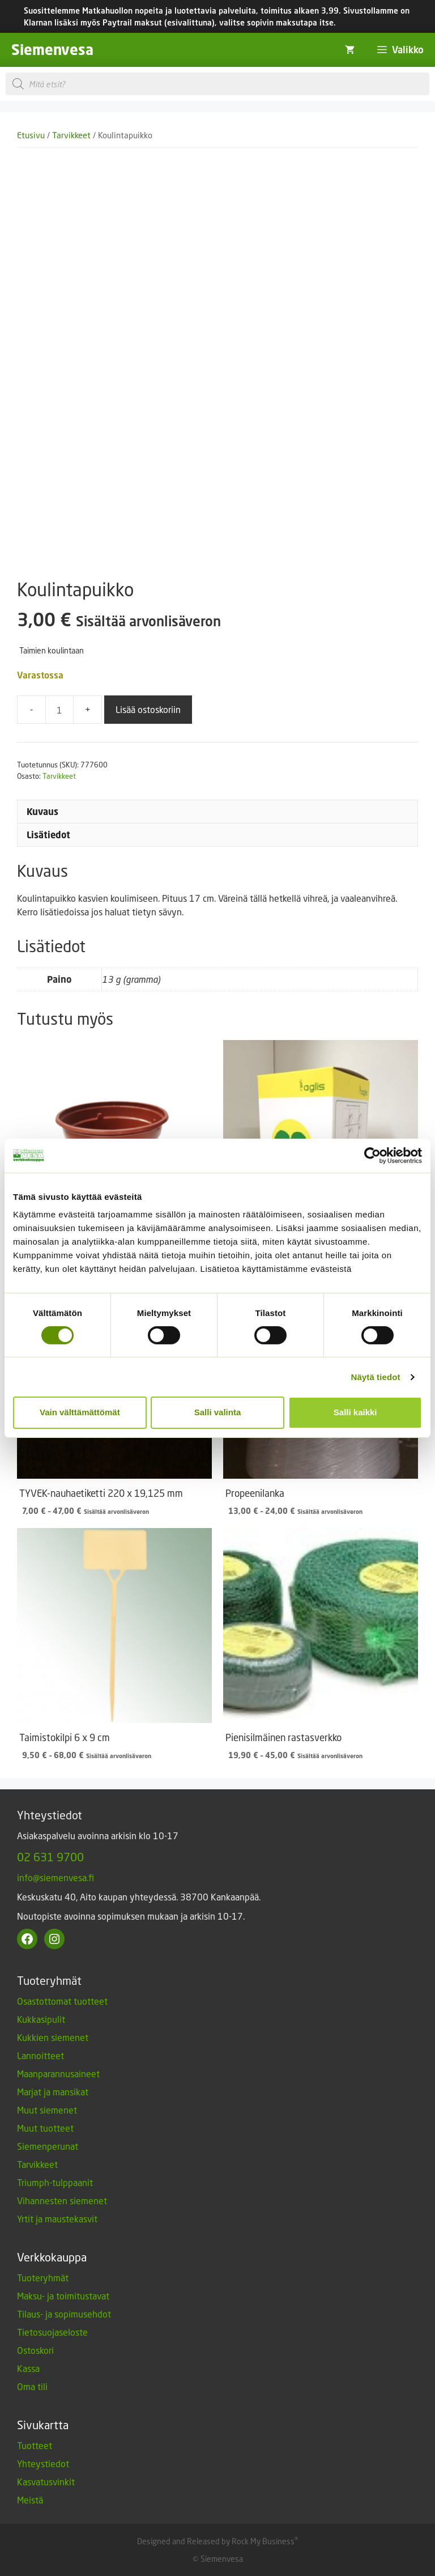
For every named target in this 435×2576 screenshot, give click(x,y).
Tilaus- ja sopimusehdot (64, 2313)
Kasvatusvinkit (46, 2481)
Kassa (28, 2368)
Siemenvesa (52, 49)
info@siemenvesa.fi (55, 1877)
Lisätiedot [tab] (48, 835)
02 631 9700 (50, 1857)
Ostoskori (35, 2350)
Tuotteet (34, 2445)
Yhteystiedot (43, 2463)
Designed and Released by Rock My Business (216, 2541)
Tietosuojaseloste (52, 2332)
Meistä (30, 2499)
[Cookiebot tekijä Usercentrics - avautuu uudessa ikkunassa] (372, 1155)
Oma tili (32, 2386)
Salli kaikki (355, 1412)
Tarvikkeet (71, 135)
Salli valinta (217, 1412)
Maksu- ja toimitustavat (63, 2295)
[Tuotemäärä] (59, 709)
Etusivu (31, 135)
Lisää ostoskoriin (148, 709)
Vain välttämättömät (80, 1412)
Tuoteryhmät (43, 2277)
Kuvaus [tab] (42, 811)
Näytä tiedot (375, 1377)
